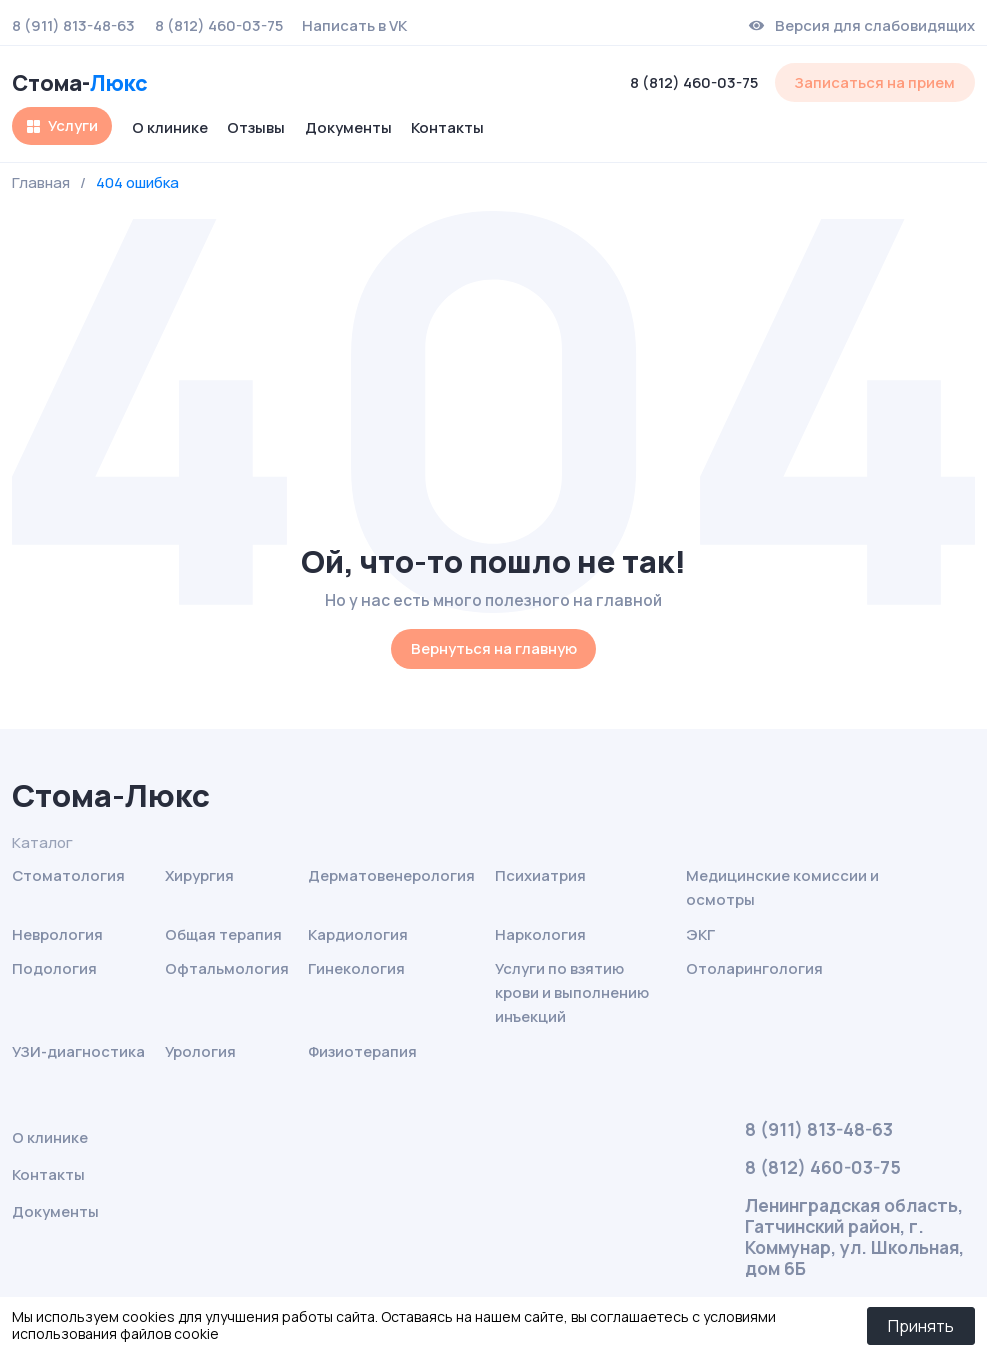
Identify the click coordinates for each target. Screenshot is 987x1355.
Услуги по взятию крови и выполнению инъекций (572, 992)
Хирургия (199, 875)
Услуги (73, 125)
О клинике (170, 127)
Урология (200, 1051)
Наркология (540, 934)
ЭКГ (700, 934)
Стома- (80, 82)
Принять (921, 1326)
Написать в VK (354, 26)
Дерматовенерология (391, 875)
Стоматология (68, 875)
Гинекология (356, 968)
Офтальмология (227, 968)
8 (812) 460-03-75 (219, 26)
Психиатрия (540, 875)
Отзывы (256, 127)
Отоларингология (754, 968)
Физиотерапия (362, 1051)
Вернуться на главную (494, 648)
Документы (348, 127)
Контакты (447, 127)
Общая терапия (223, 934)
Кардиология (358, 934)
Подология (54, 968)
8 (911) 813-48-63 (73, 26)
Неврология (57, 934)
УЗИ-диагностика (78, 1051)
